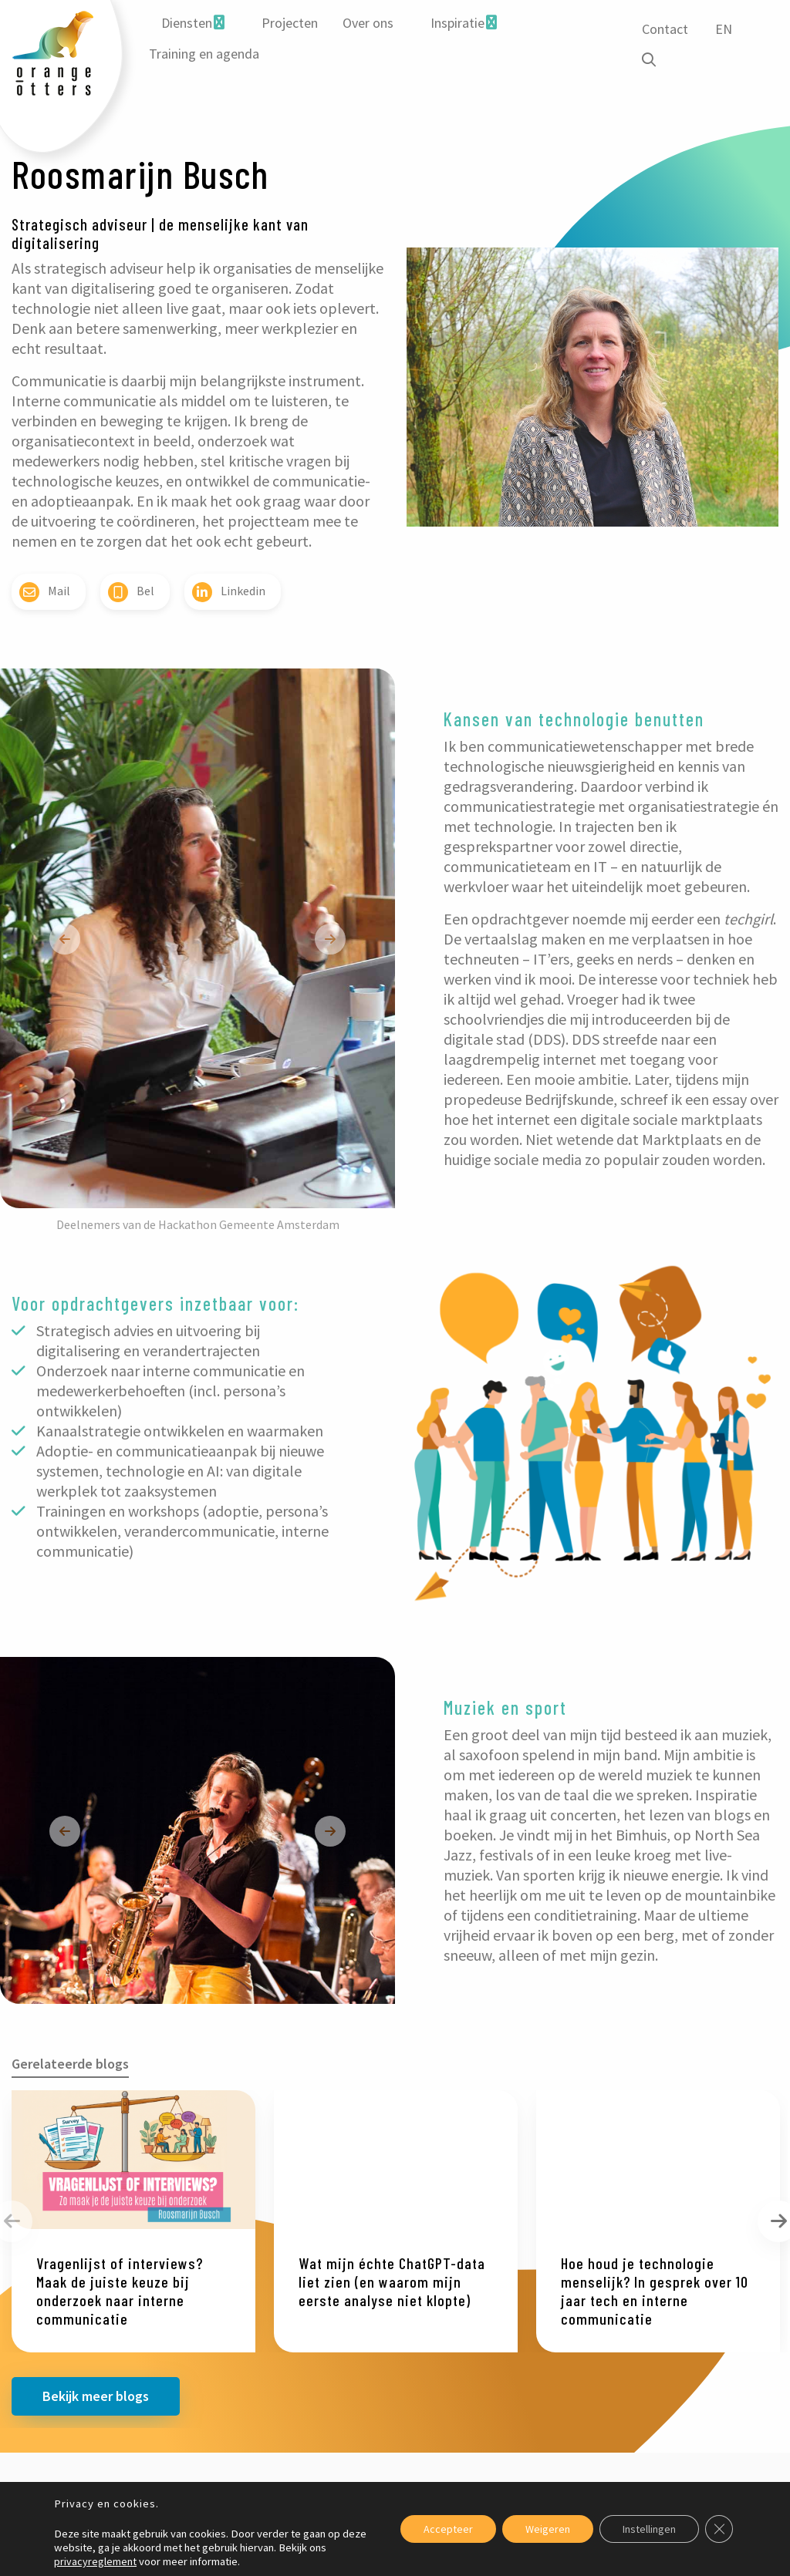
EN (723, 29)
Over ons (368, 23)
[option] (197, 938)
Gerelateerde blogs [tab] (70, 2064)
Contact (665, 29)
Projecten (290, 23)
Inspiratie (457, 23)
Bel (131, 592)
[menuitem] (193, 23)
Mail (44, 592)
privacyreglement (95, 2561)
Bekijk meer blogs (95, 2396)
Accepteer (448, 2529)
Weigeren (547, 2529)
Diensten (186, 23)
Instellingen (649, 2529)
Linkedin (228, 592)
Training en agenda (204, 53)
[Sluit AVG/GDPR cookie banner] (719, 2529)
